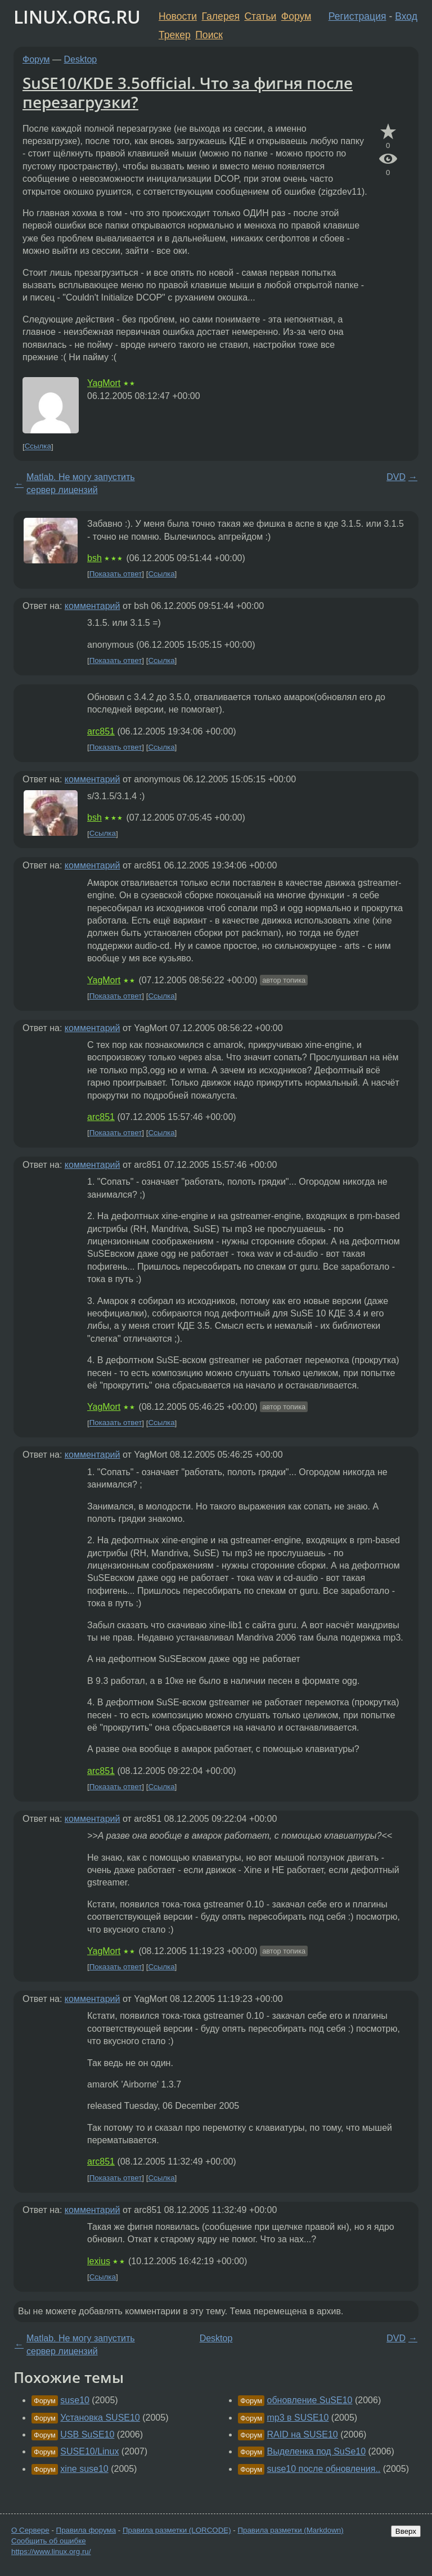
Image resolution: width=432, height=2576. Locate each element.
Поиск (209, 35)
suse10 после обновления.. (324, 2469)
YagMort (103, 383)
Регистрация (357, 16)
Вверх (405, 2531)
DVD (396, 477)
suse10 (74, 2400)
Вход (406, 16)
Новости (178, 16)
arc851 (101, 731)
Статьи (260, 16)
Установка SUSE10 (100, 2417)
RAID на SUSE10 (302, 2434)
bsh (94, 558)
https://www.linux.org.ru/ (51, 2551)
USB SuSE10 (87, 2434)
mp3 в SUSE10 (298, 2417)
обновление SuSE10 (310, 2400)
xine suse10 (84, 2469)
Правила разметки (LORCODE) (177, 2530)
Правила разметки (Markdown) (290, 2530)
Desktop (80, 59)
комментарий (92, 606)
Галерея (221, 16)
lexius (98, 2261)
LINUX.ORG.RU (77, 17)
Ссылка (38, 446)
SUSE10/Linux (89, 2451)
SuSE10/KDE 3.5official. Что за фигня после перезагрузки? (187, 92)
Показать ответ (115, 574)
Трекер (175, 35)
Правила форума (86, 2530)
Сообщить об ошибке (48, 2541)
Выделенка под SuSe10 (316, 2451)
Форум (296, 16)
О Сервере (30, 2530)
